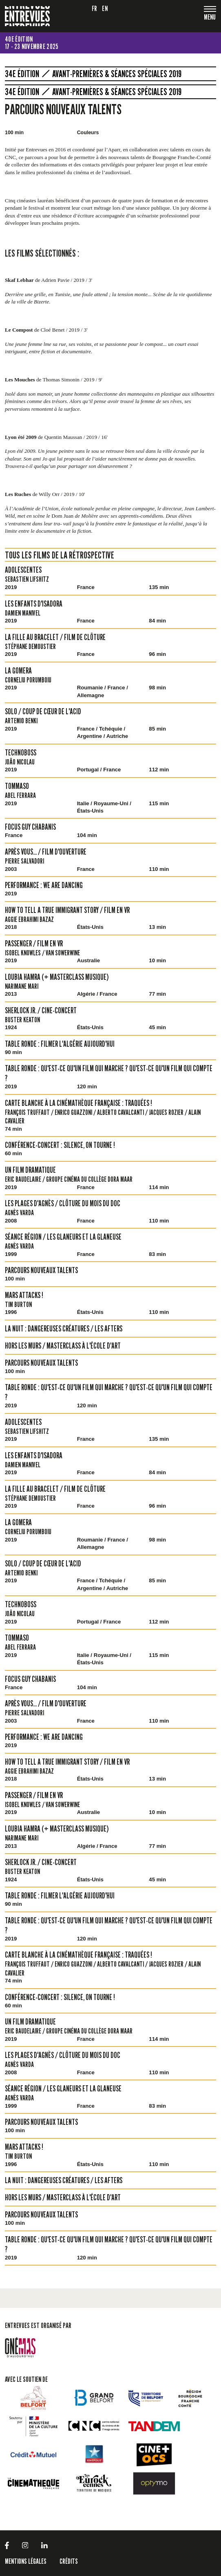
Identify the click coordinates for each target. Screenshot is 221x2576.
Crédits (69, 2561)
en (105, 8)
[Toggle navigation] (210, 17)
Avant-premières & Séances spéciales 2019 (116, 74)
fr (94, 8)
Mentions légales (25, 2561)
